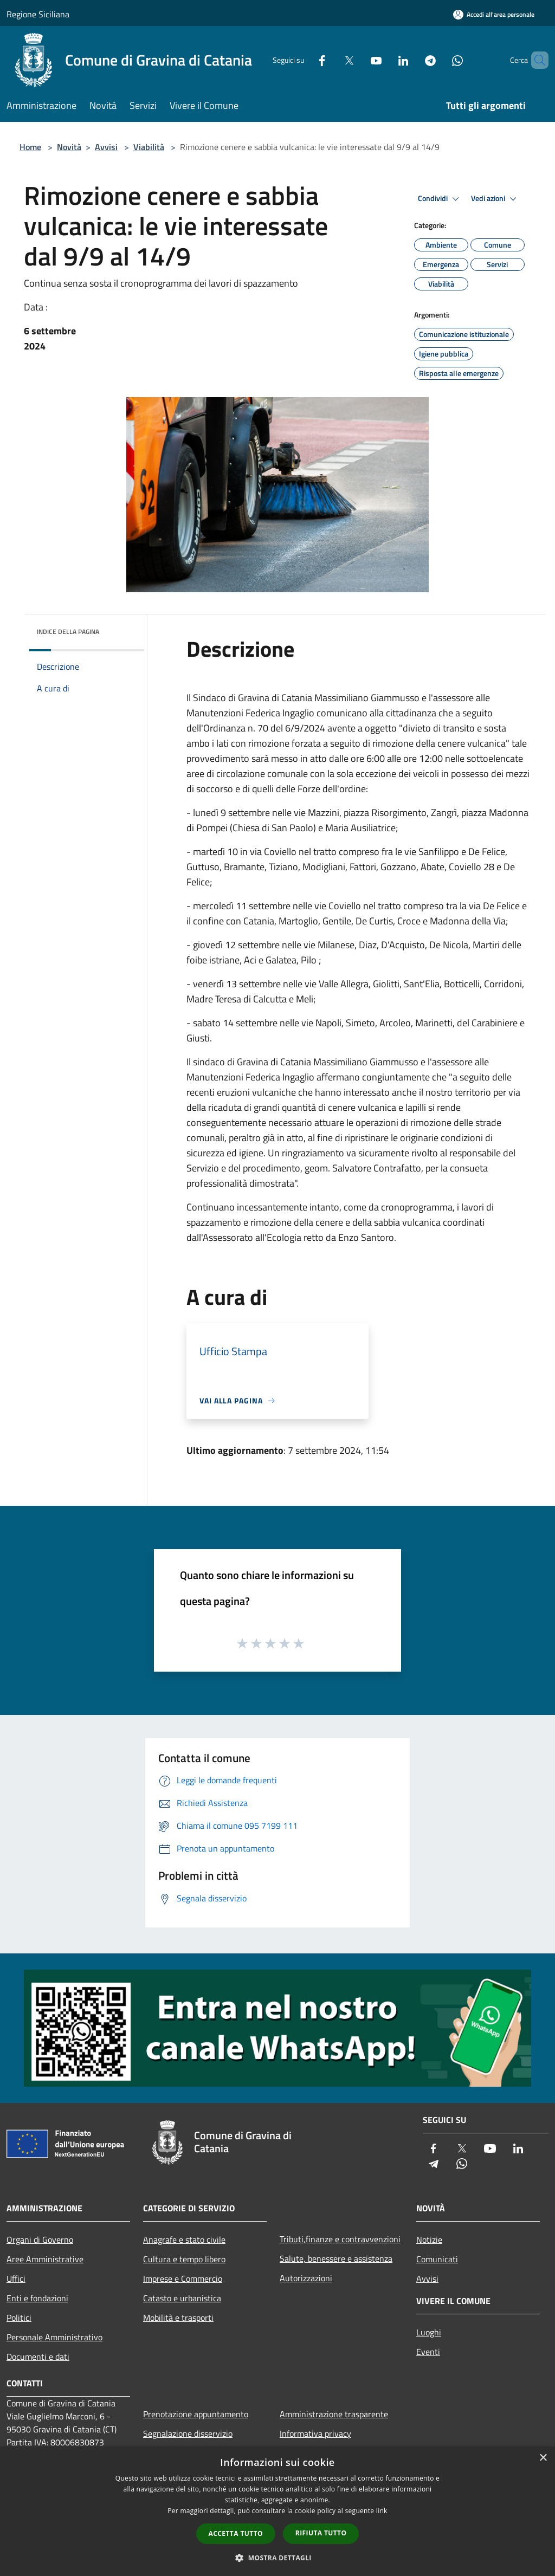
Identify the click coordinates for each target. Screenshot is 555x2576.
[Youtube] (358, 60)
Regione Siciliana (38, 14)
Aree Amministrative (45, 2259)
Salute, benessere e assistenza (336, 2258)
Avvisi (106, 146)
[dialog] (277, 2511)
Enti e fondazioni (37, 2298)
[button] (277, 2557)
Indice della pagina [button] (68, 631)
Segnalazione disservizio (188, 2433)
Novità (69, 146)
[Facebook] (303, 60)
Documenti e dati (38, 2356)
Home (30, 146)
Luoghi (428, 2332)
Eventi (428, 2351)
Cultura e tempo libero (184, 2259)
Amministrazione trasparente (334, 2413)
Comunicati (437, 2259)
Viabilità (148, 146)
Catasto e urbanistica (182, 2298)
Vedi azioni (495, 198)
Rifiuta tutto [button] (321, 2533)
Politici (19, 2317)
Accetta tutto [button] (236, 2533)
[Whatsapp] (439, 60)
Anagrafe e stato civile (184, 2239)
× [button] (543, 2458)
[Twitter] (330, 60)
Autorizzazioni (306, 2277)
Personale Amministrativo (54, 2337)
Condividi (440, 198)
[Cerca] (535, 60)
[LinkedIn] (385, 60)
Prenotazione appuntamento (195, 2413)
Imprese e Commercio (182, 2278)
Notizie (429, 2239)
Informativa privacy (315, 2433)
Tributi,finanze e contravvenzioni (340, 2238)
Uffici (16, 2278)
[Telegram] (412, 60)
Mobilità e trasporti (178, 2317)
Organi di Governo (40, 2239)
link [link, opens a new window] (382, 2510)
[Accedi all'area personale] (493, 14)
